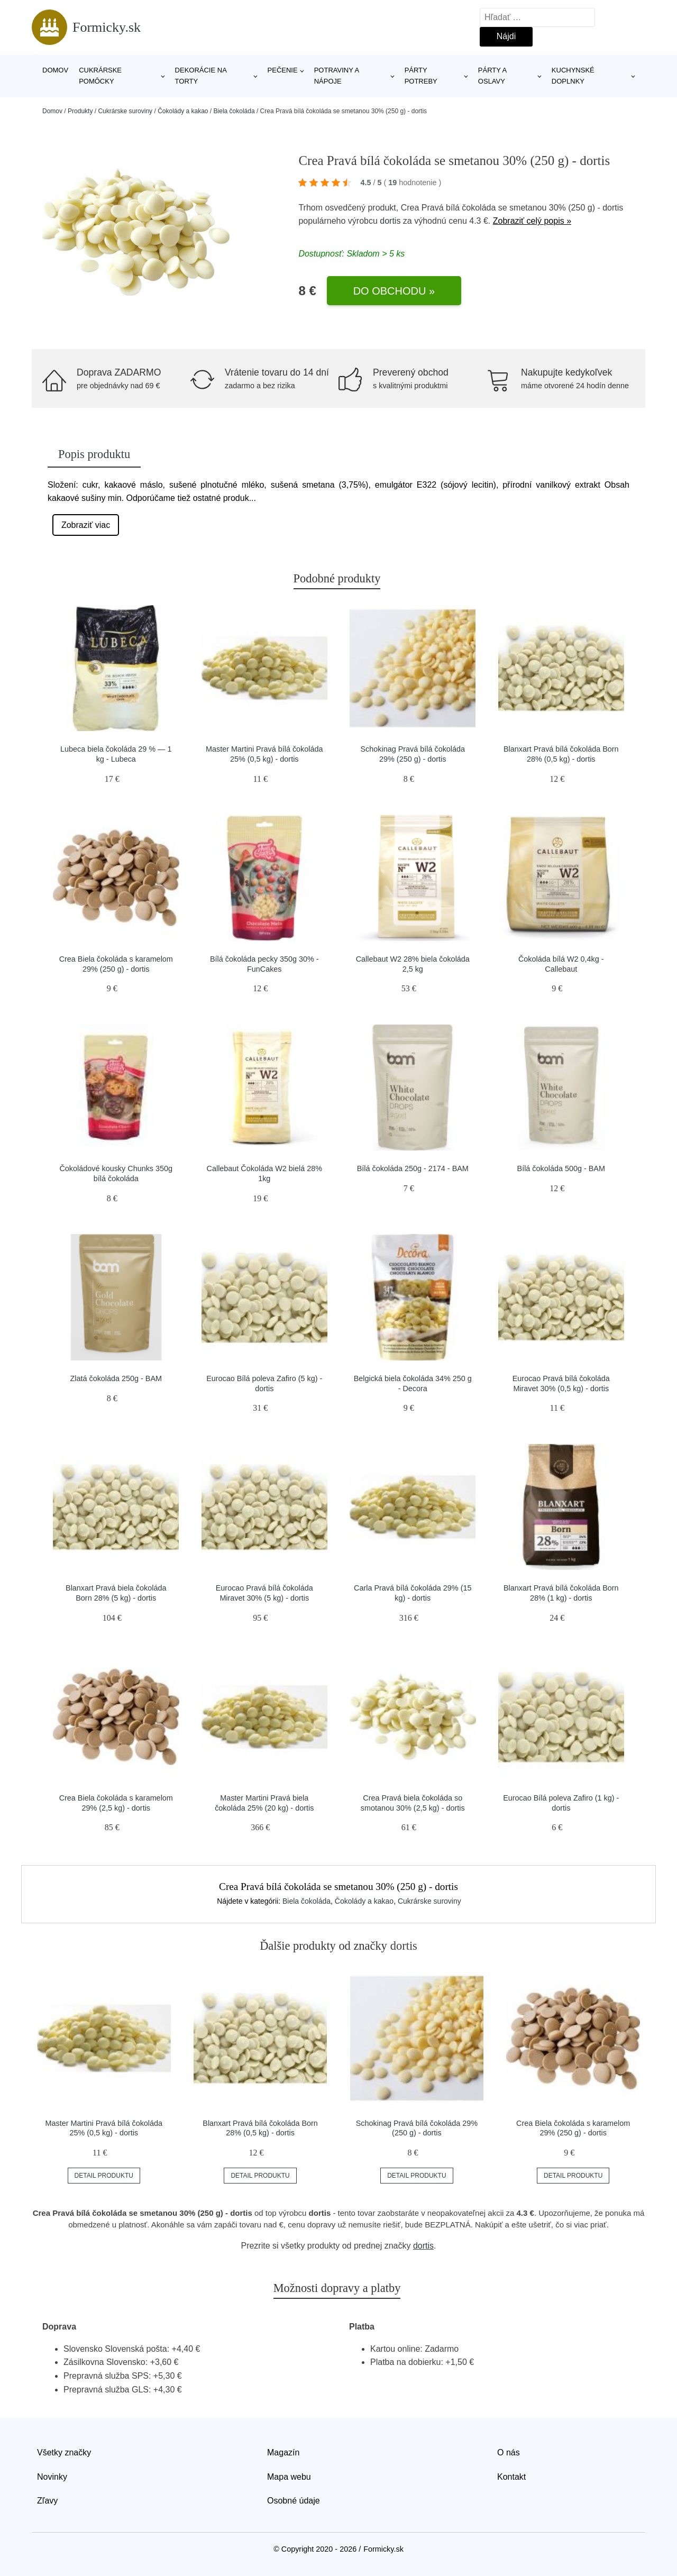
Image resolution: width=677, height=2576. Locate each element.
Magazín (283, 2452)
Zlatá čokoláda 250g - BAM (116, 1378)
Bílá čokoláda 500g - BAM (561, 1168)
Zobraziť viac (85, 524)
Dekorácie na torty (201, 75)
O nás (508, 2452)
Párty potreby (421, 75)
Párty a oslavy (492, 75)
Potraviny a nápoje (336, 75)
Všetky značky (64, 2452)
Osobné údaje (293, 2500)
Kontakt (511, 2476)
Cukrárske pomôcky (100, 75)
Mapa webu (289, 2476)
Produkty (80, 111)
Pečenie (283, 70)
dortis (390, 220)
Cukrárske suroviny (125, 111)
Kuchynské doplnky (573, 75)
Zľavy (47, 2500)
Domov (55, 70)
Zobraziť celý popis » (532, 220)
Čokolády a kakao (183, 111)
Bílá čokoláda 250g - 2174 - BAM (413, 1168)
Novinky (52, 2476)
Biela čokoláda (234, 111)
